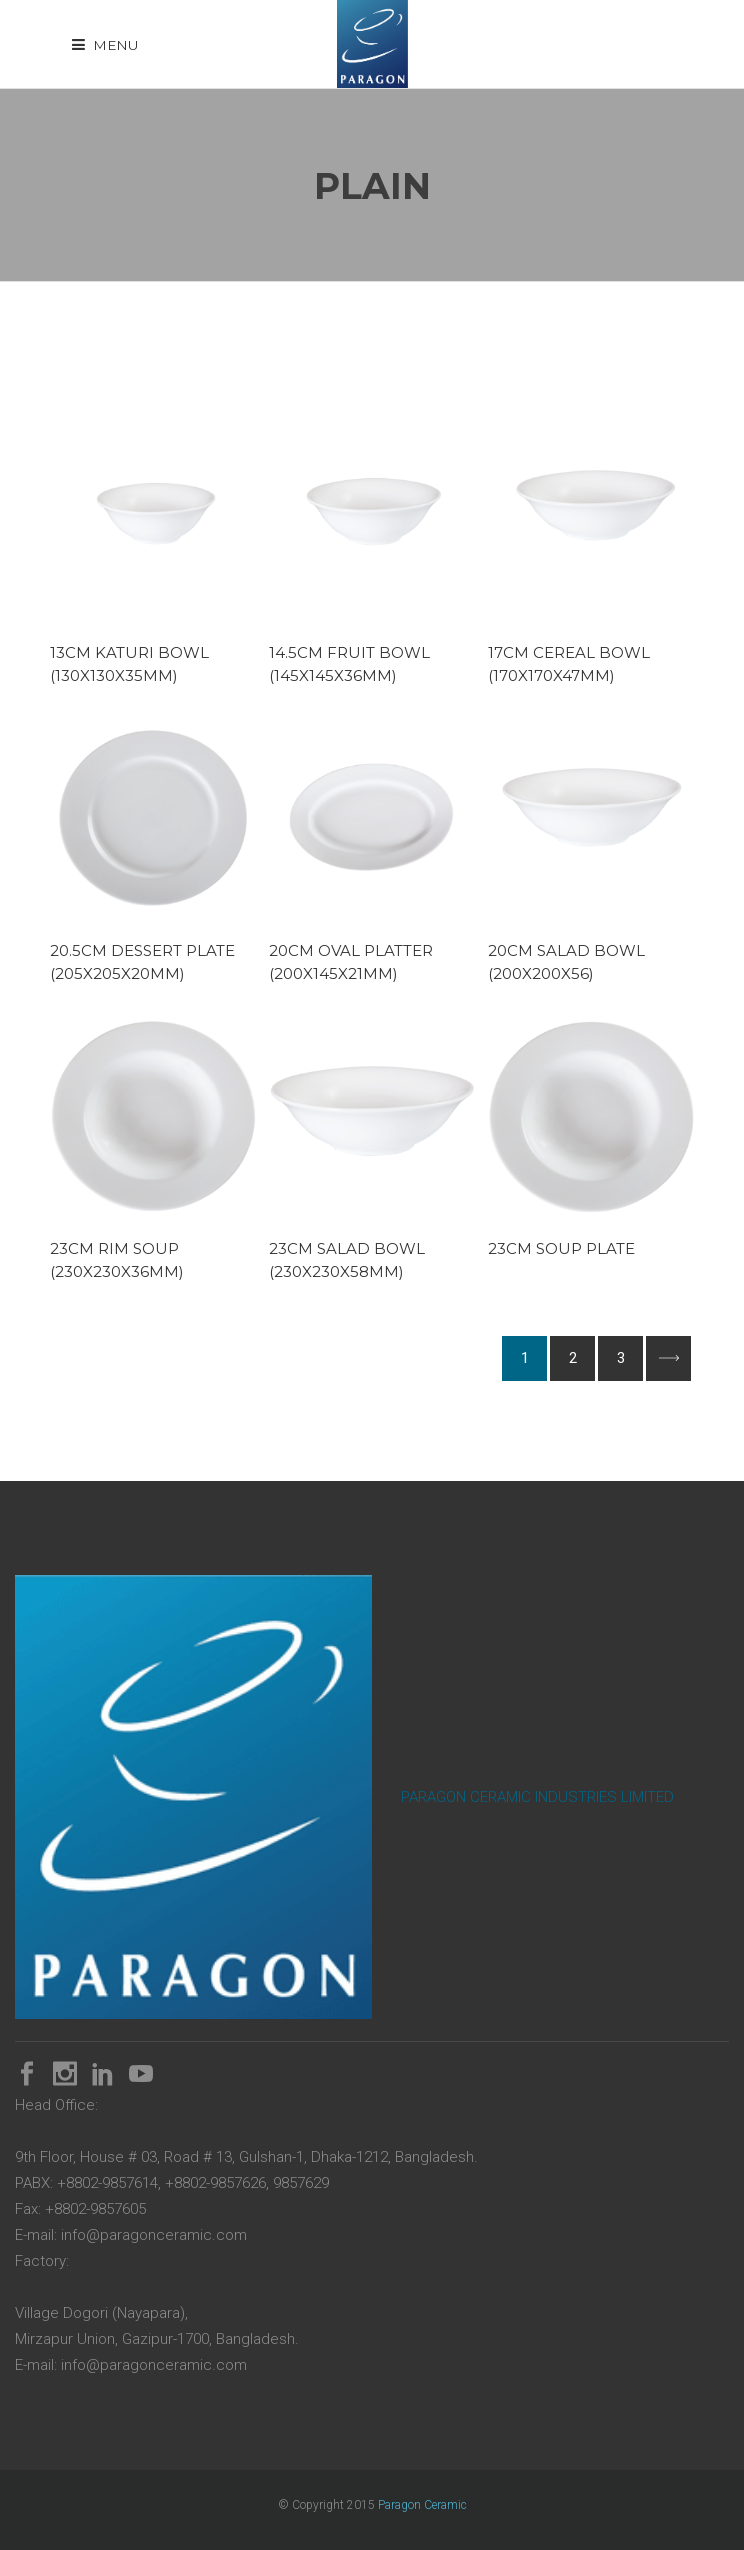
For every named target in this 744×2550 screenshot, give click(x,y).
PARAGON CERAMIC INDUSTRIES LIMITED (537, 1797)
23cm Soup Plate (561, 1248)
